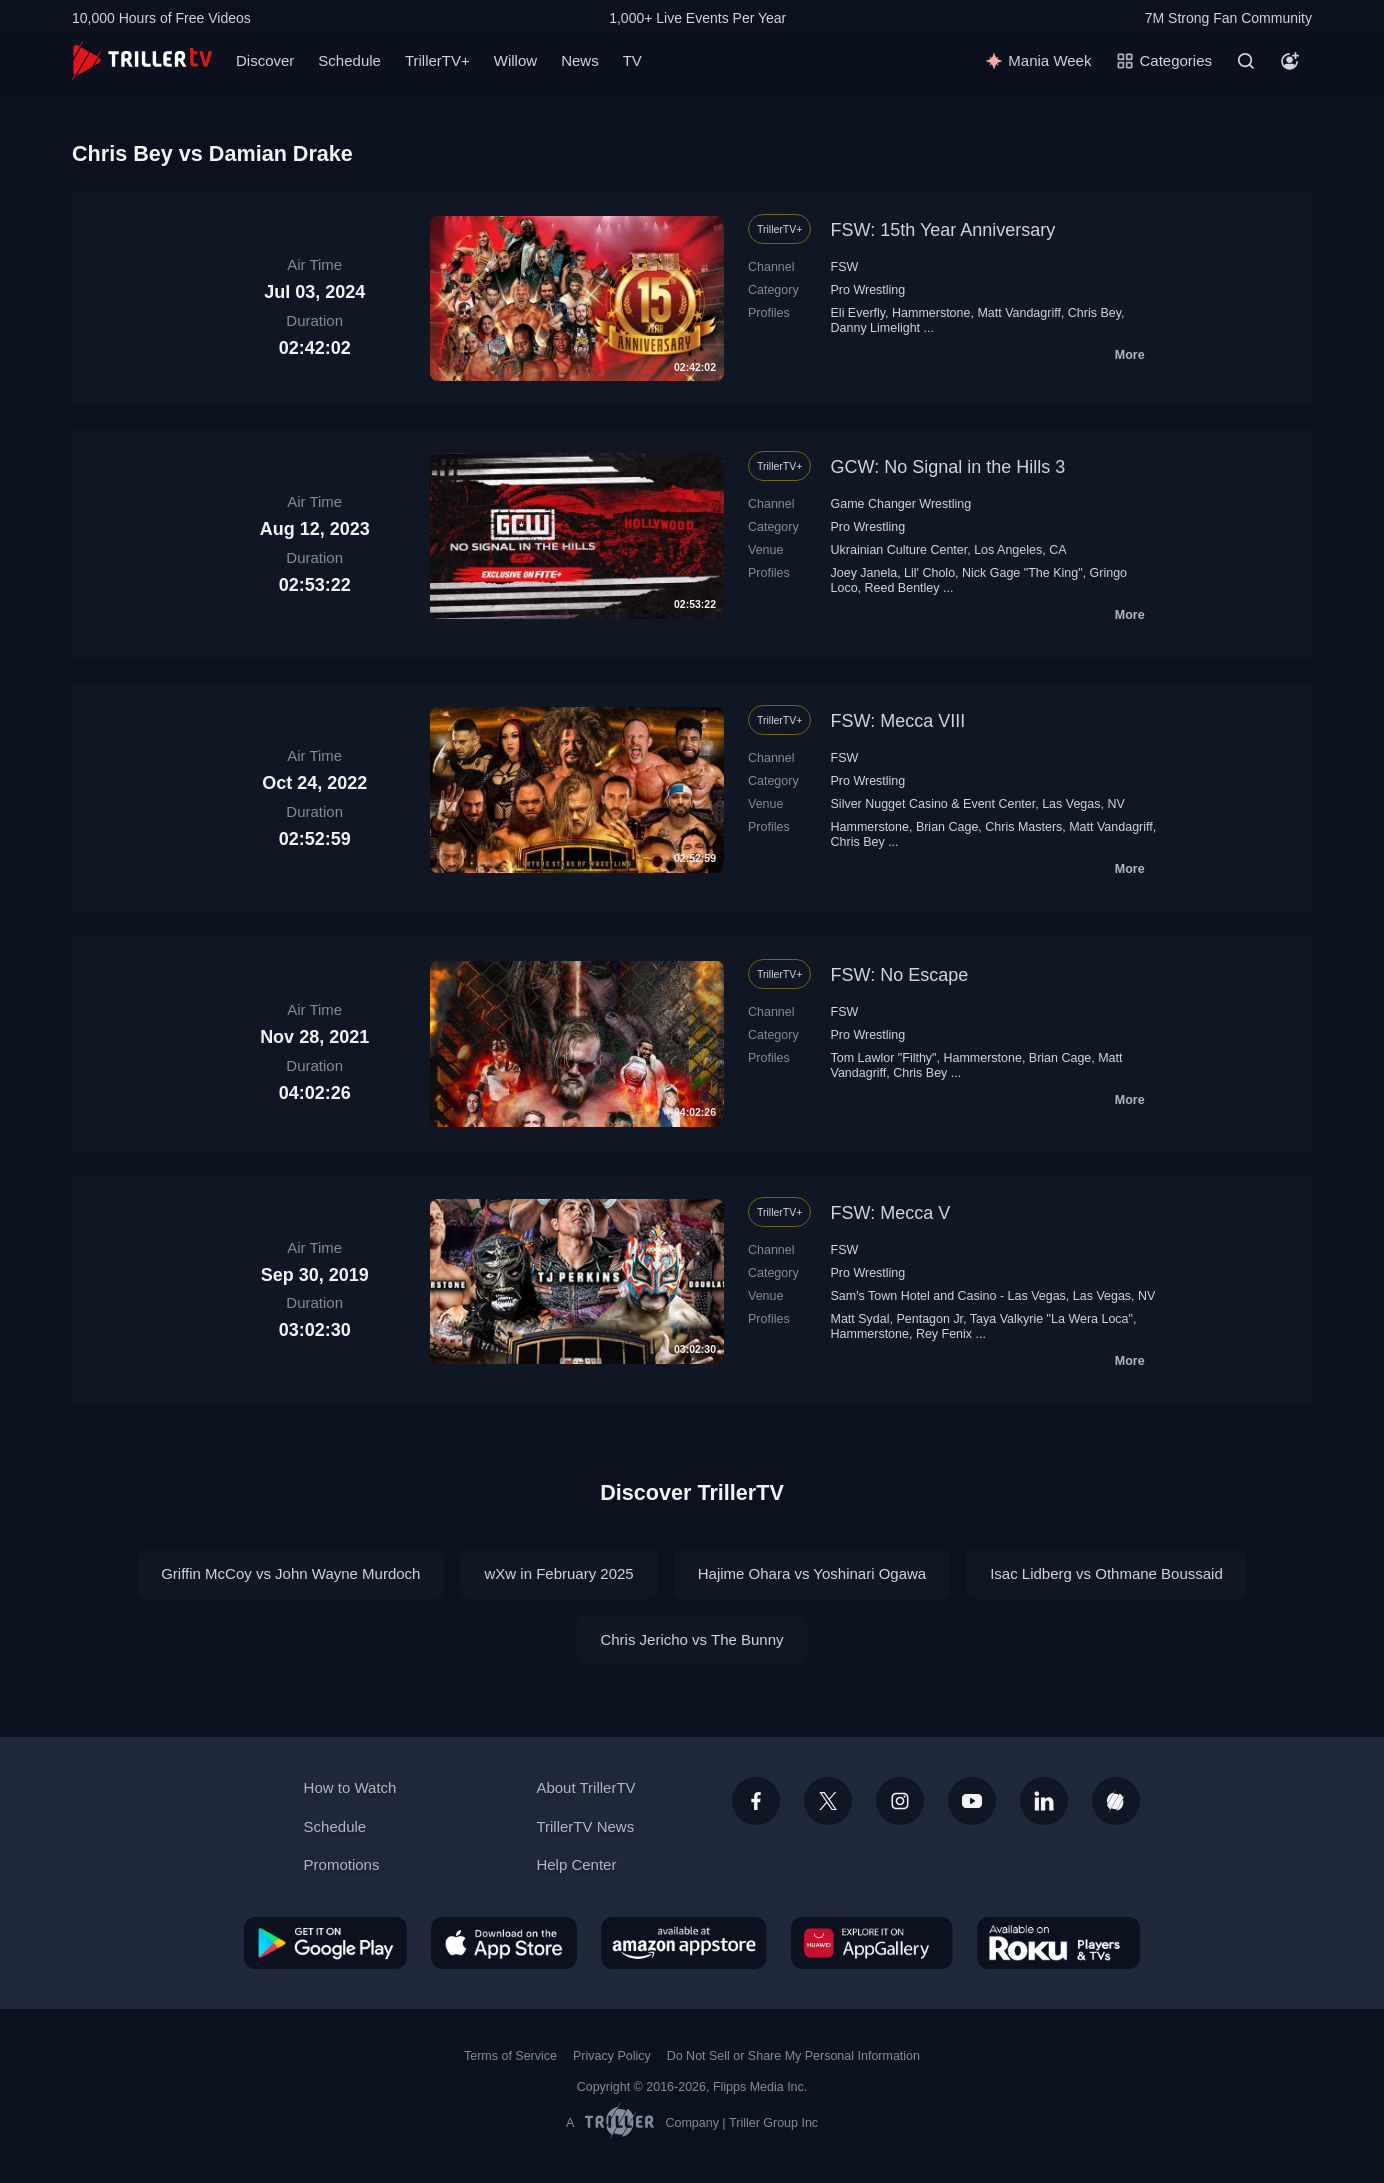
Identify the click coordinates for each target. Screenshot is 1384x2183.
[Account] (1290, 61)
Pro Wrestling (868, 290)
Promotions (342, 1864)
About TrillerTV (585, 1787)
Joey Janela (864, 573)
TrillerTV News (585, 1826)
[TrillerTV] (142, 60)
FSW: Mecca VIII (898, 721)
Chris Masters (1023, 827)
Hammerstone (931, 313)
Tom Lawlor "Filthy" (884, 1058)
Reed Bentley (902, 588)
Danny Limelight (876, 328)
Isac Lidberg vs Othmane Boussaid (1106, 1573)
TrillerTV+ (437, 60)
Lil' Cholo (929, 573)
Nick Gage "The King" (1022, 573)
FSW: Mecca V (891, 1213)
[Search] (1246, 61)
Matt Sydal (860, 1319)
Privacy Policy (612, 2056)
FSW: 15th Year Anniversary (943, 230)
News (580, 60)
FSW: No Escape (900, 975)
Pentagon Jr (929, 1319)
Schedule (349, 60)
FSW (845, 267)
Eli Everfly (858, 313)
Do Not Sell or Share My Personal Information (793, 2056)
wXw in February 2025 (558, 1573)
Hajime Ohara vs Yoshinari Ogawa (812, 1573)
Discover (265, 60)
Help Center (576, 1864)
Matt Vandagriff (1019, 313)
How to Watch (350, 1787)
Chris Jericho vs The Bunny (691, 1639)
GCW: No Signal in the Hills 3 (948, 467)
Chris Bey (1094, 313)
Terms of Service (510, 2056)
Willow (515, 60)
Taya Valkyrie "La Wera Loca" (1051, 1319)
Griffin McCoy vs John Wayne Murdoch (290, 1573)
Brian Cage (947, 827)
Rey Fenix (944, 1334)
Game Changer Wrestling (901, 504)
